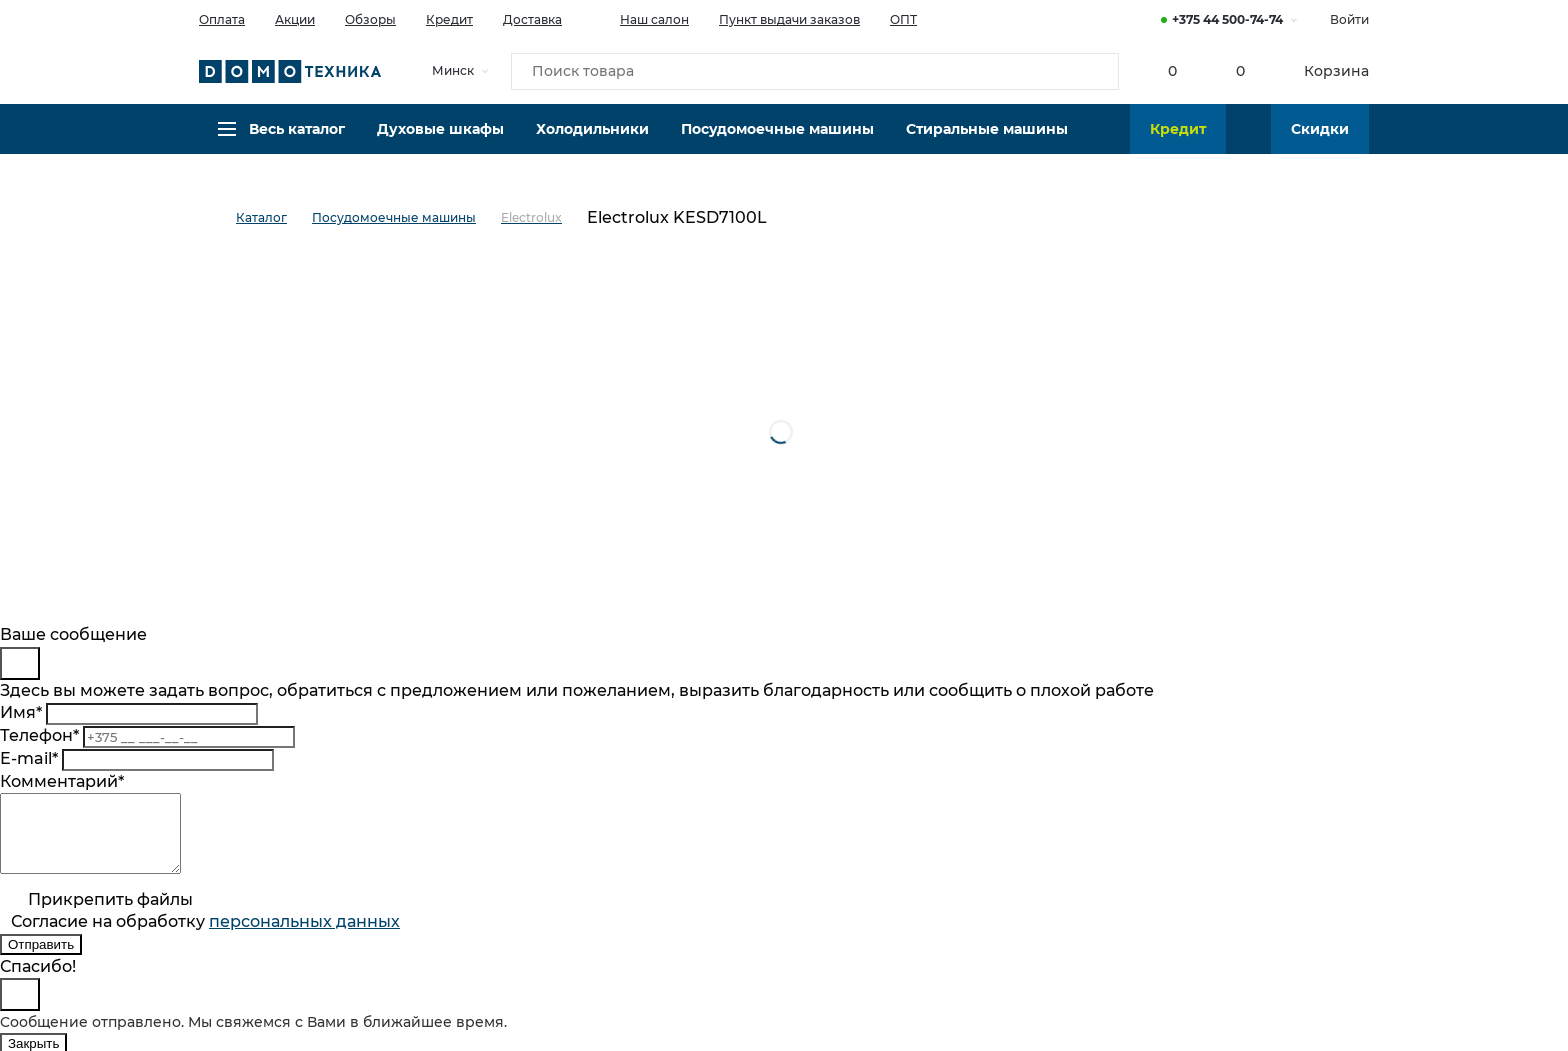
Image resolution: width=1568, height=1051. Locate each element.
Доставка (532, 19)
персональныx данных (304, 936)
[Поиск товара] (815, 74)
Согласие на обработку (205, 936)
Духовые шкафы (440, 145)
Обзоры (370, 19)
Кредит (449, 19)
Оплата (222, 19)
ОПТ (903, 19)
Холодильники (592, 145)
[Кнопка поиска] (1095, 74)
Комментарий (62, 781)
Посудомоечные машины (777, 145)
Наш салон (640, 18)
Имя (21, 712)
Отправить (41, 959)
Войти (1349, 19)
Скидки (1320, 145)
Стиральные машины (987, 145)
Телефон (39, 735)
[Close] (20, 663)
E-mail (29, 758)
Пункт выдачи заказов (789, 19)
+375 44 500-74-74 (1227, 19)
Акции (295, 19)
